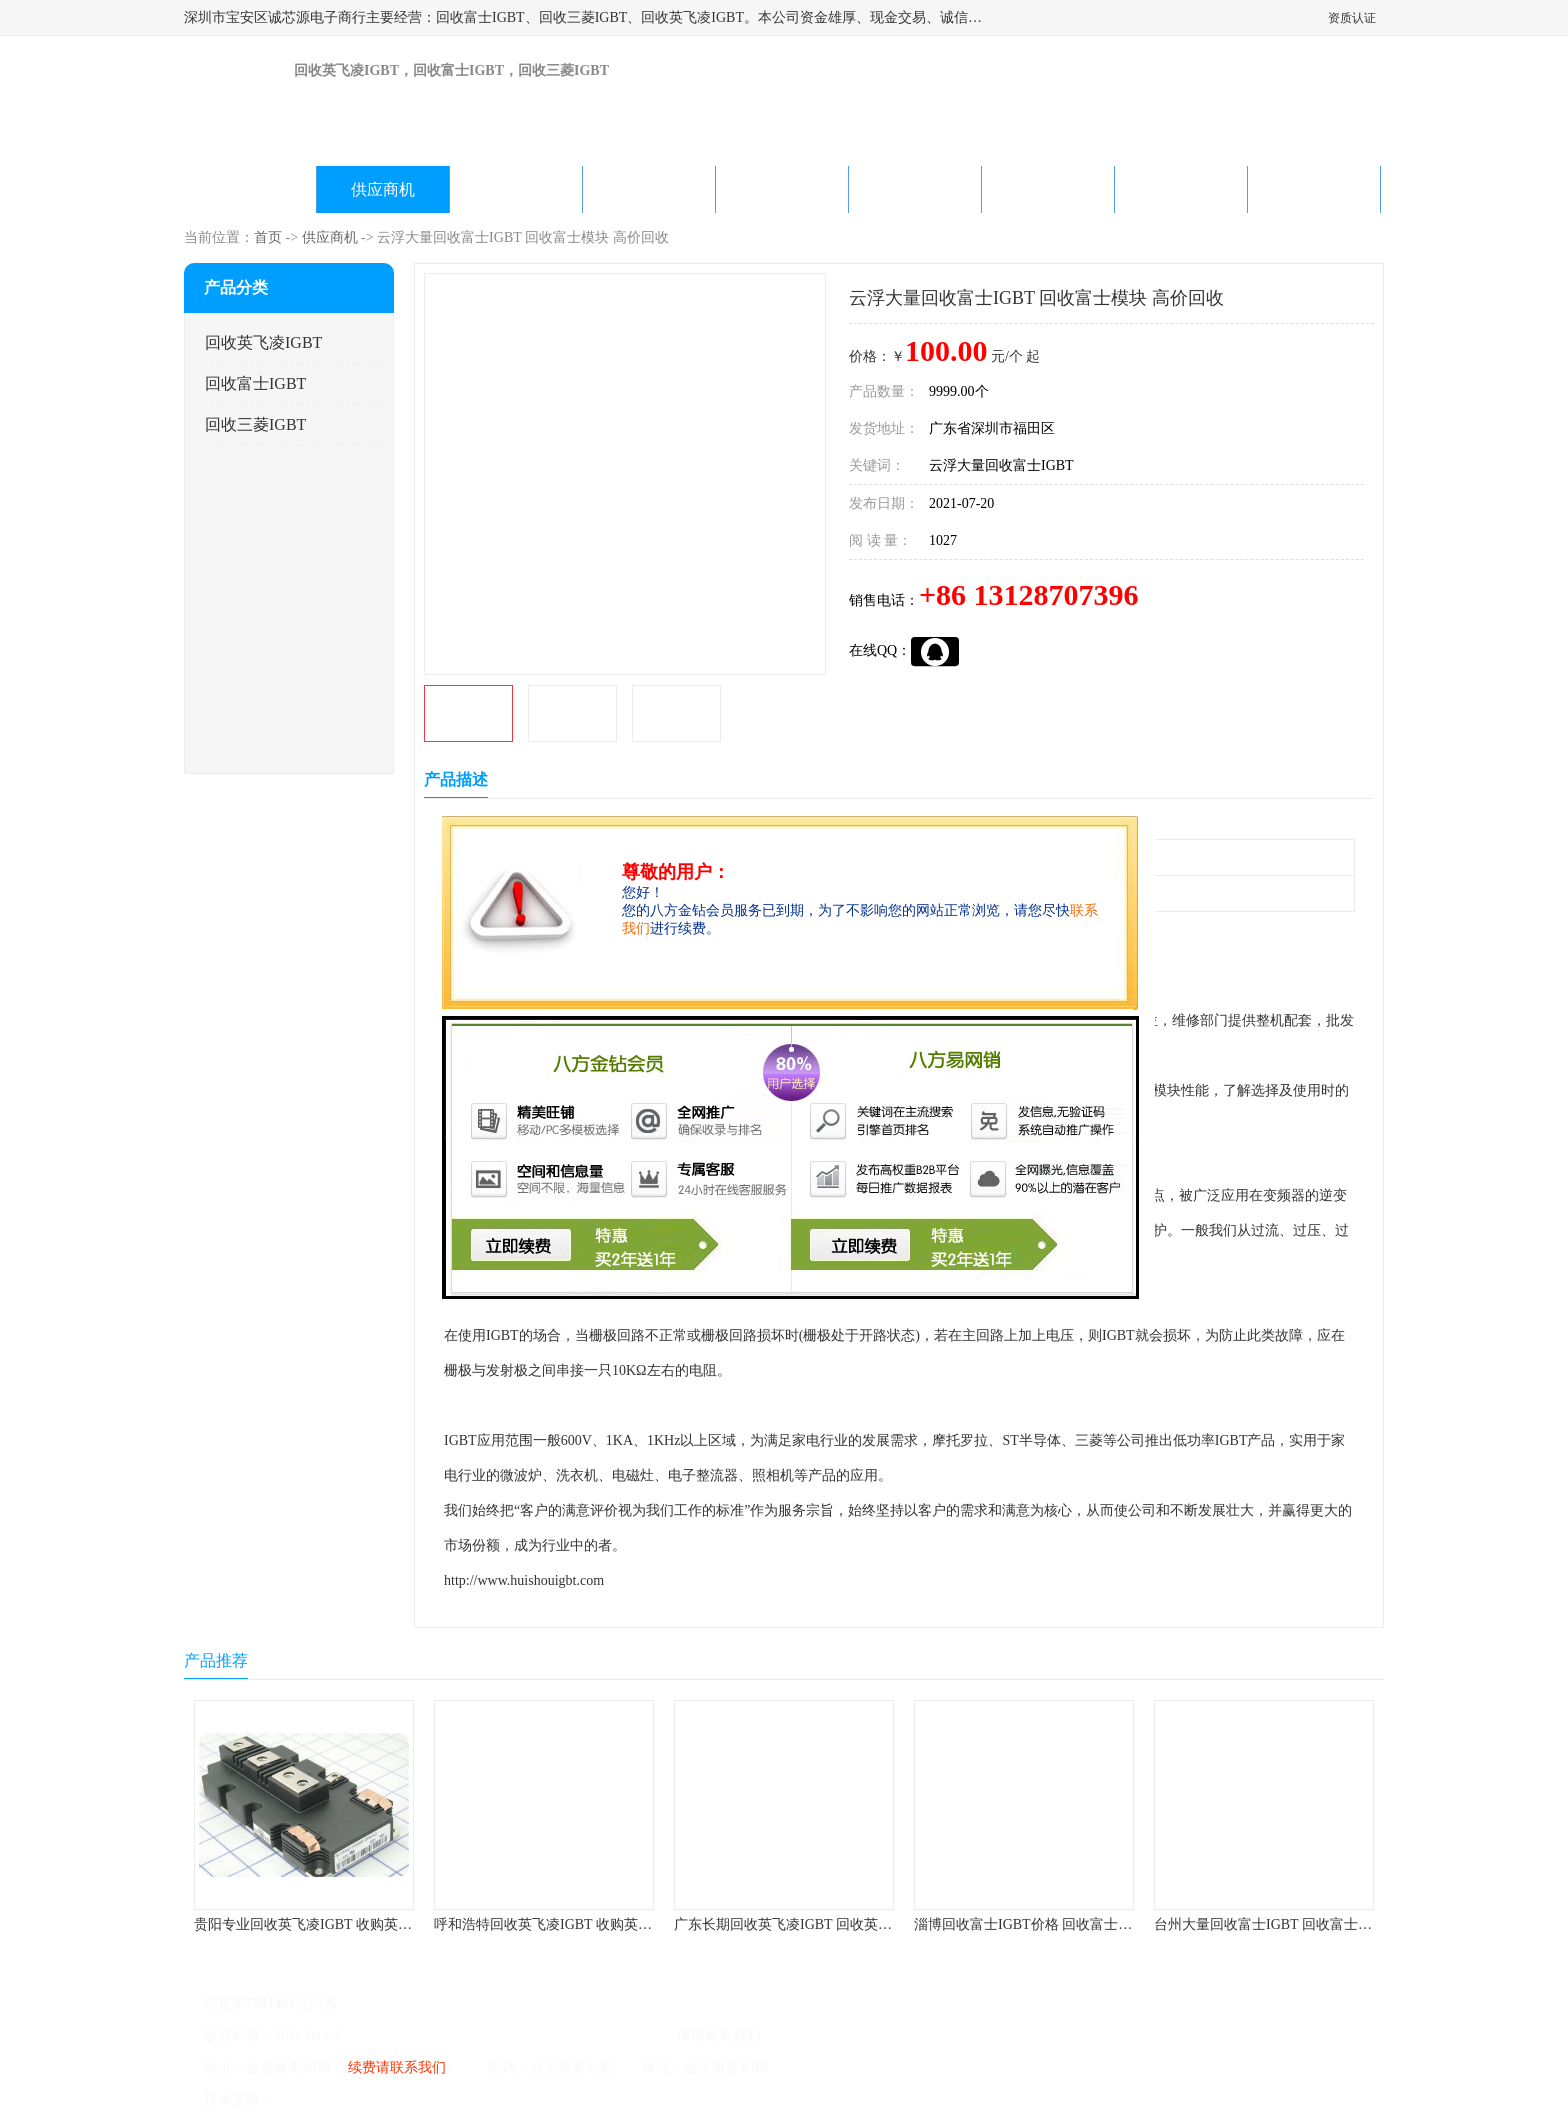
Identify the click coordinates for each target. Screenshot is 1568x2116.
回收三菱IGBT (255, 424)
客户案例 (1048, 189)
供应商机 (383, 189)
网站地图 (512, 2099)
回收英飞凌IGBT (263, 342)
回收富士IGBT (255, 383)
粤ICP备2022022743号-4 (415, 2035)
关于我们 (649, 189)
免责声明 (379, 2099)
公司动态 (782, 189)
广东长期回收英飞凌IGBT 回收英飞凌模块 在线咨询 (833, 1924)
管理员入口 (446, 2099)
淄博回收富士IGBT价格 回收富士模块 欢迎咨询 (1060, 1924)
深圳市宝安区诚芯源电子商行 (583, 2035)
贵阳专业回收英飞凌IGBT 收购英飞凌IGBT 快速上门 (356, 1924)
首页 (268, 237)
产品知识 (915, 189)
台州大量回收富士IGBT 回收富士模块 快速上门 (1299, 1924)
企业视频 (516, 189)
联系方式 (1314, 189)
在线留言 (1181, 189)
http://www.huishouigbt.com (524, 1580)
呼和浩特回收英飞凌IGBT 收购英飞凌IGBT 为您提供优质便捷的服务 (645, 1924)
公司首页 (250, 189)
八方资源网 (313, 2099)
